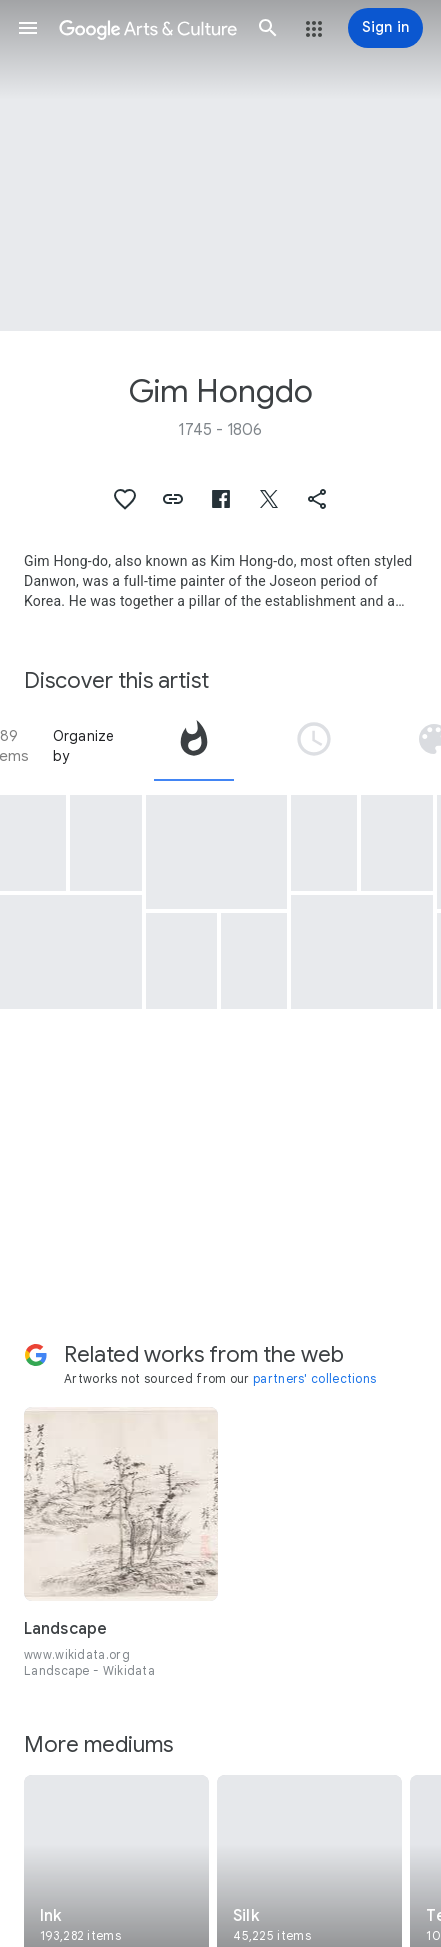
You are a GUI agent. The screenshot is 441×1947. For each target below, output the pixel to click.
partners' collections (314, 1378)
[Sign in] (385, 28)
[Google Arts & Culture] (148, 28)
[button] (28, 28)
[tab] (194, 746)
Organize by (84, 746)
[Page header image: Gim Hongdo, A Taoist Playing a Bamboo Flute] (220, 165)
